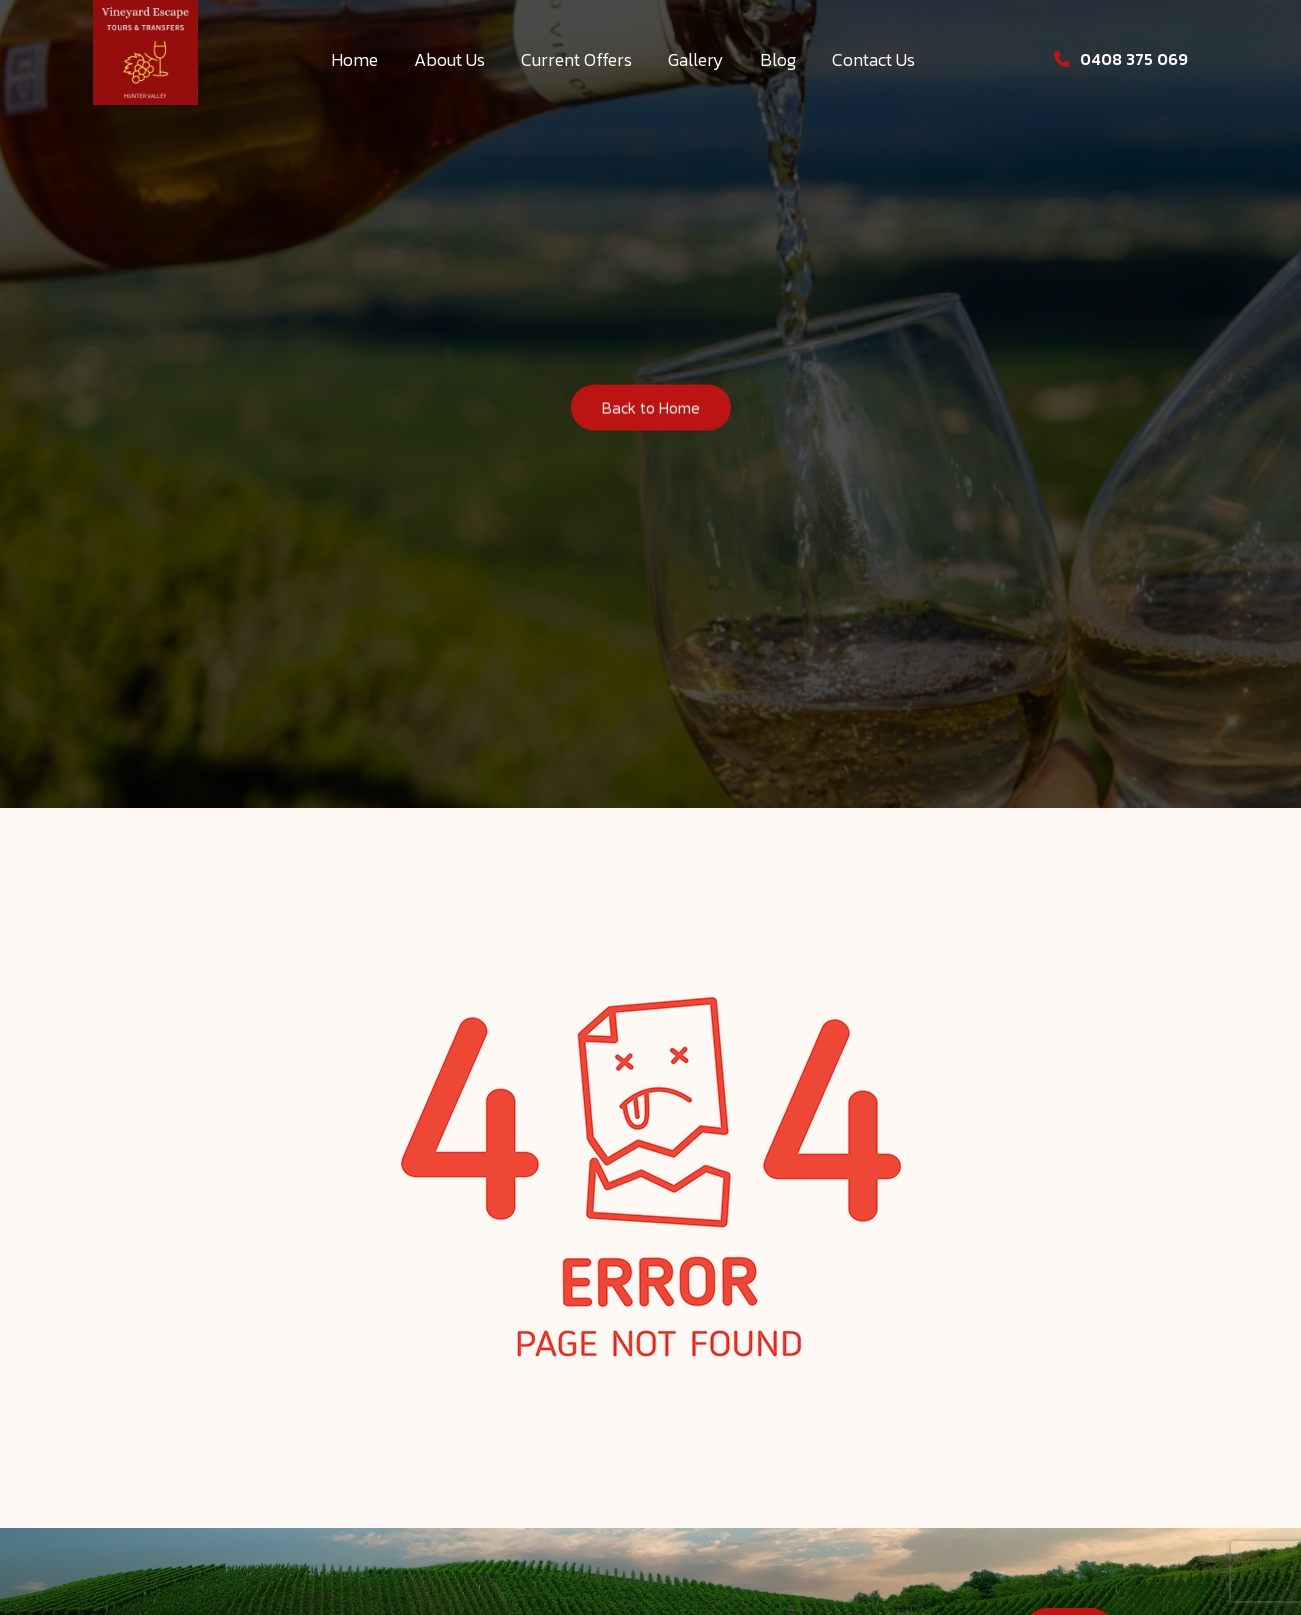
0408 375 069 (1121, 59)
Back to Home (651, 411)
